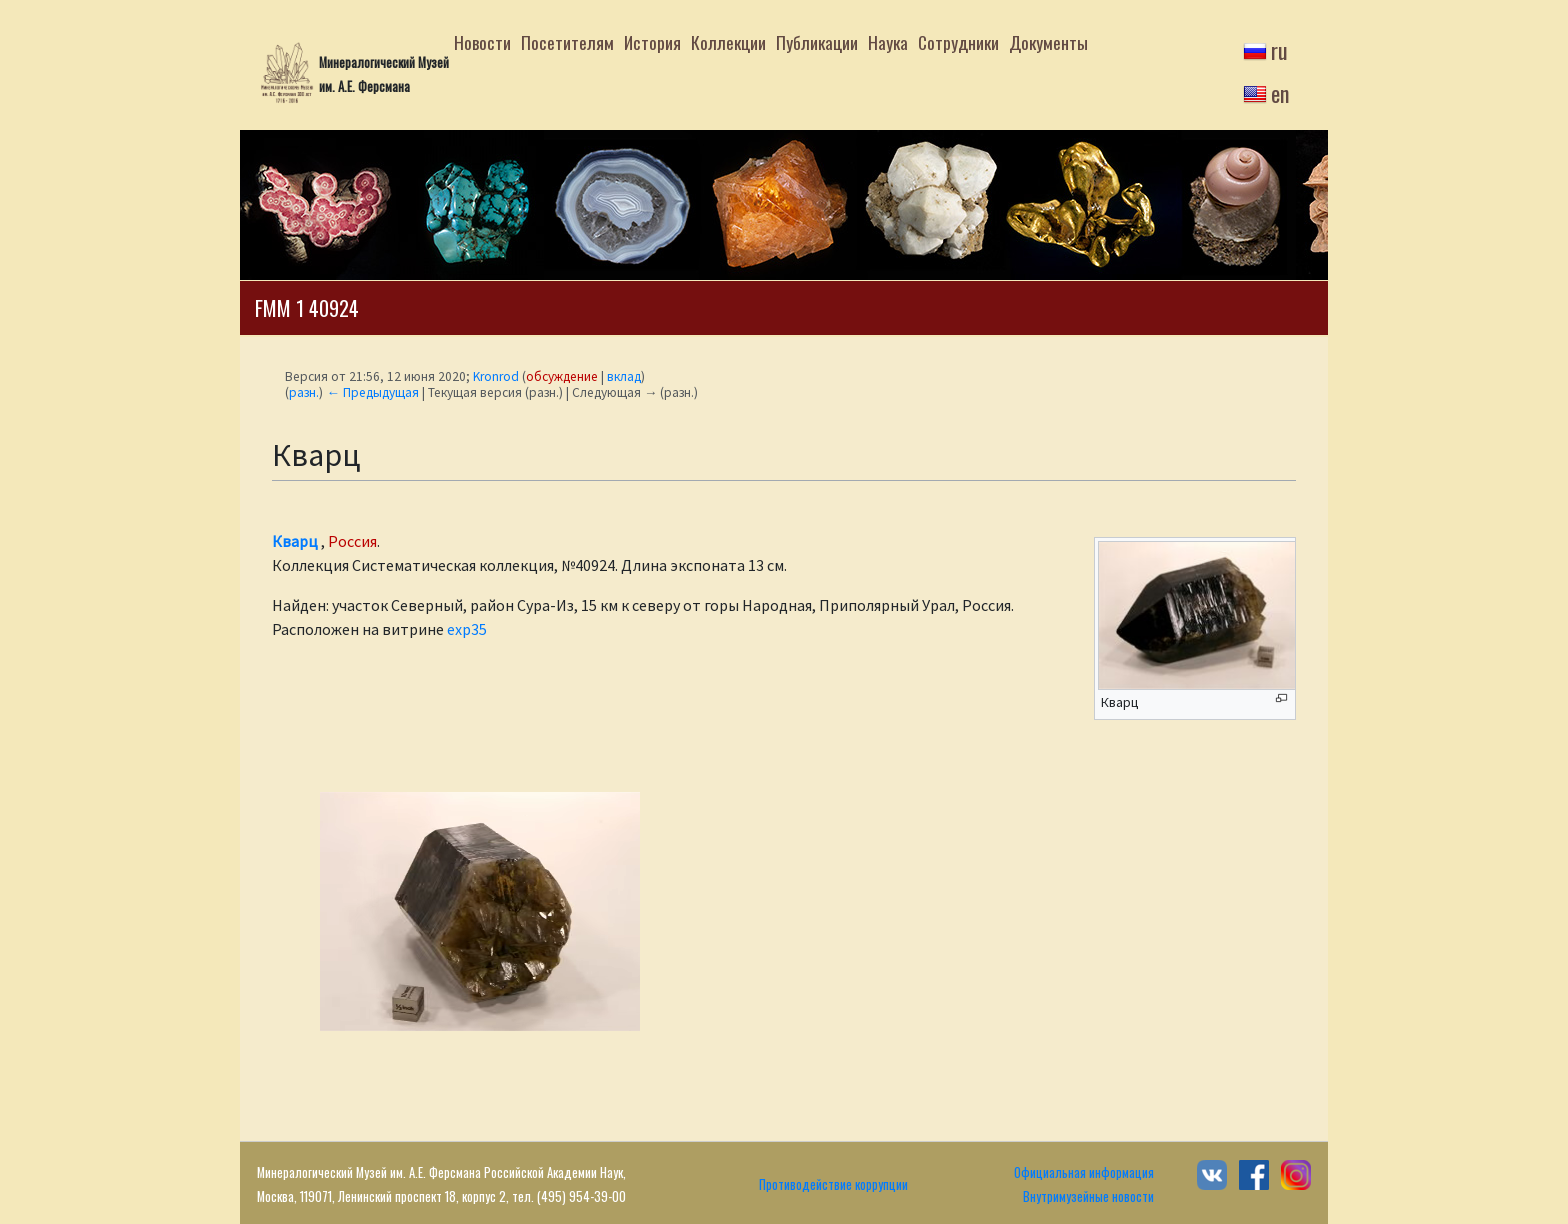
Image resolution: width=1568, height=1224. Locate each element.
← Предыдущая (372, 392)
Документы (1048, 42)
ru (1279, 50)
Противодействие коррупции (833, 1184)
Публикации (817, 42)
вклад (624, 376)
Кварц (295, 541)
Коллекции (728, 42)
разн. (304, 392)
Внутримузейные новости (1088, 1196)
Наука (888, 42)
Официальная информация (1084, 1172)
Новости (482, 42)
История (652, 42)
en (1280, 93)
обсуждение (562, 376)
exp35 (467, 629)
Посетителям (567, 42)
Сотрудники (958, 42)
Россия (352, 541)
